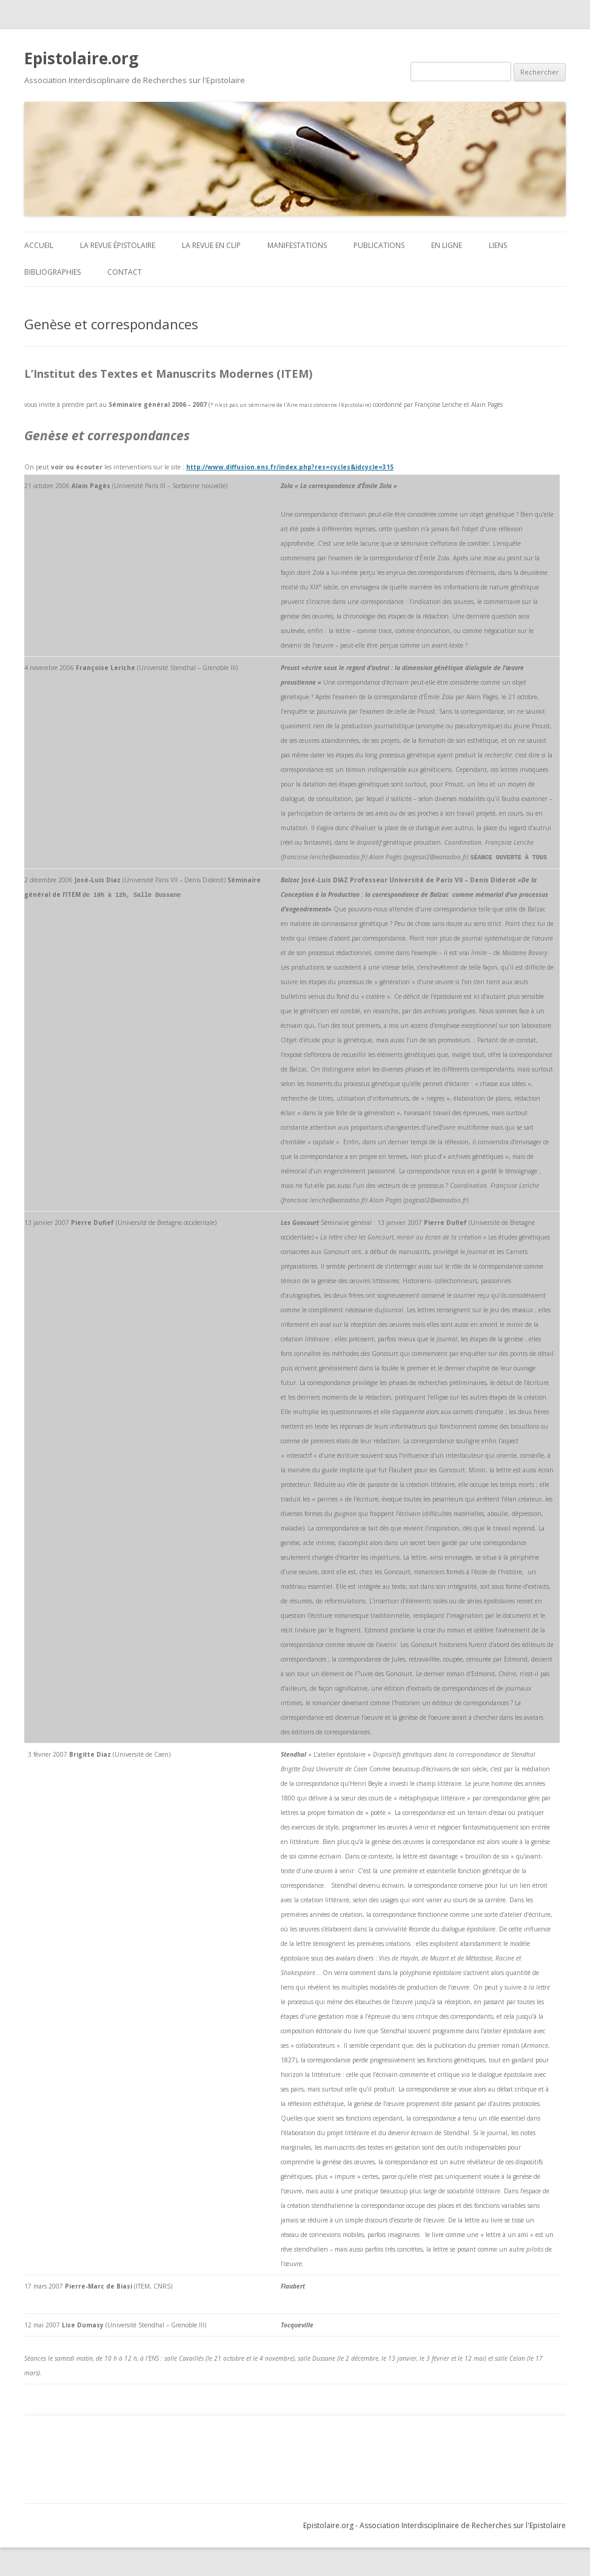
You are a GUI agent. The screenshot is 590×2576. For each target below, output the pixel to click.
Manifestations (297, 245)
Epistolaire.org (81, 58)
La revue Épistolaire (117, 245)
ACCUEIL (38, 245)
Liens (498, 245)
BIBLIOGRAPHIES (52, 272)
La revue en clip (211, 245)
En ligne (446, 245)
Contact (124, 272)
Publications (379, 245)
